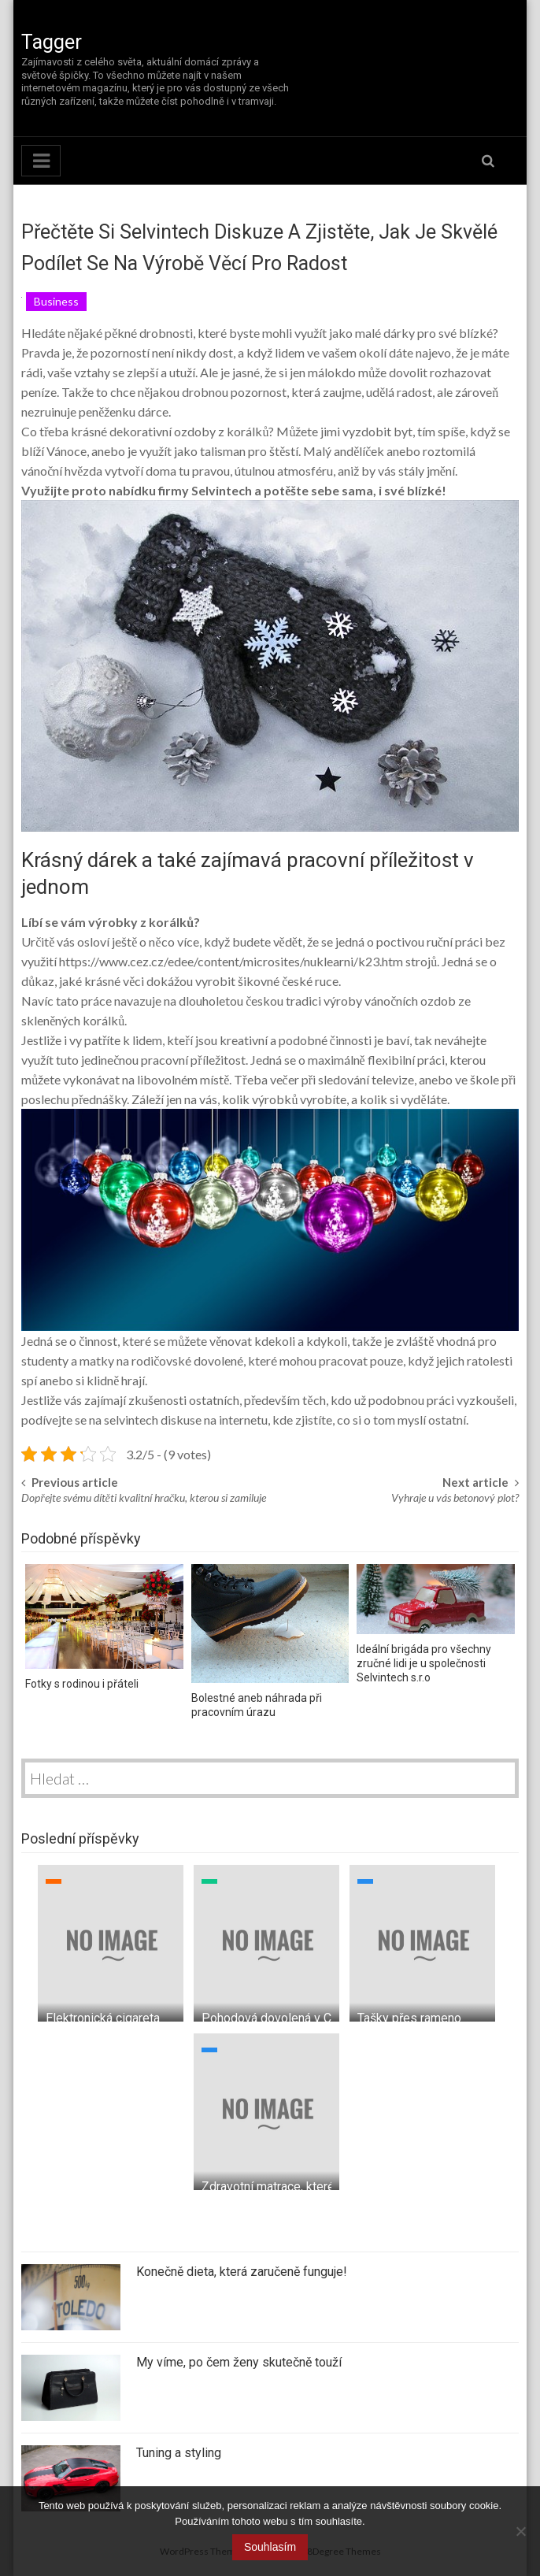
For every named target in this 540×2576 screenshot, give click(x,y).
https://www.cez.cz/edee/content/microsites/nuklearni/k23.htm (231, 961)
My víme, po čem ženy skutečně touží (239, 2362)
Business (56, 301)
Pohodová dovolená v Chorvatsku (293, 2018)
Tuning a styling (178, 2452)
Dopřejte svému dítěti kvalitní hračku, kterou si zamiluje (143, 1497)
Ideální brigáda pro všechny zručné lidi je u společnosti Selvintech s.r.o (424, 1663)
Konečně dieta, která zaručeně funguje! (241, 2271)
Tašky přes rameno (409, 2018)
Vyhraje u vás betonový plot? (455, 1497)
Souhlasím (270, 2547)
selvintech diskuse (153, 1419)
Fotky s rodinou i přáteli (82, 1683)
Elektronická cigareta (103, 2018)
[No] (520, 2531)
